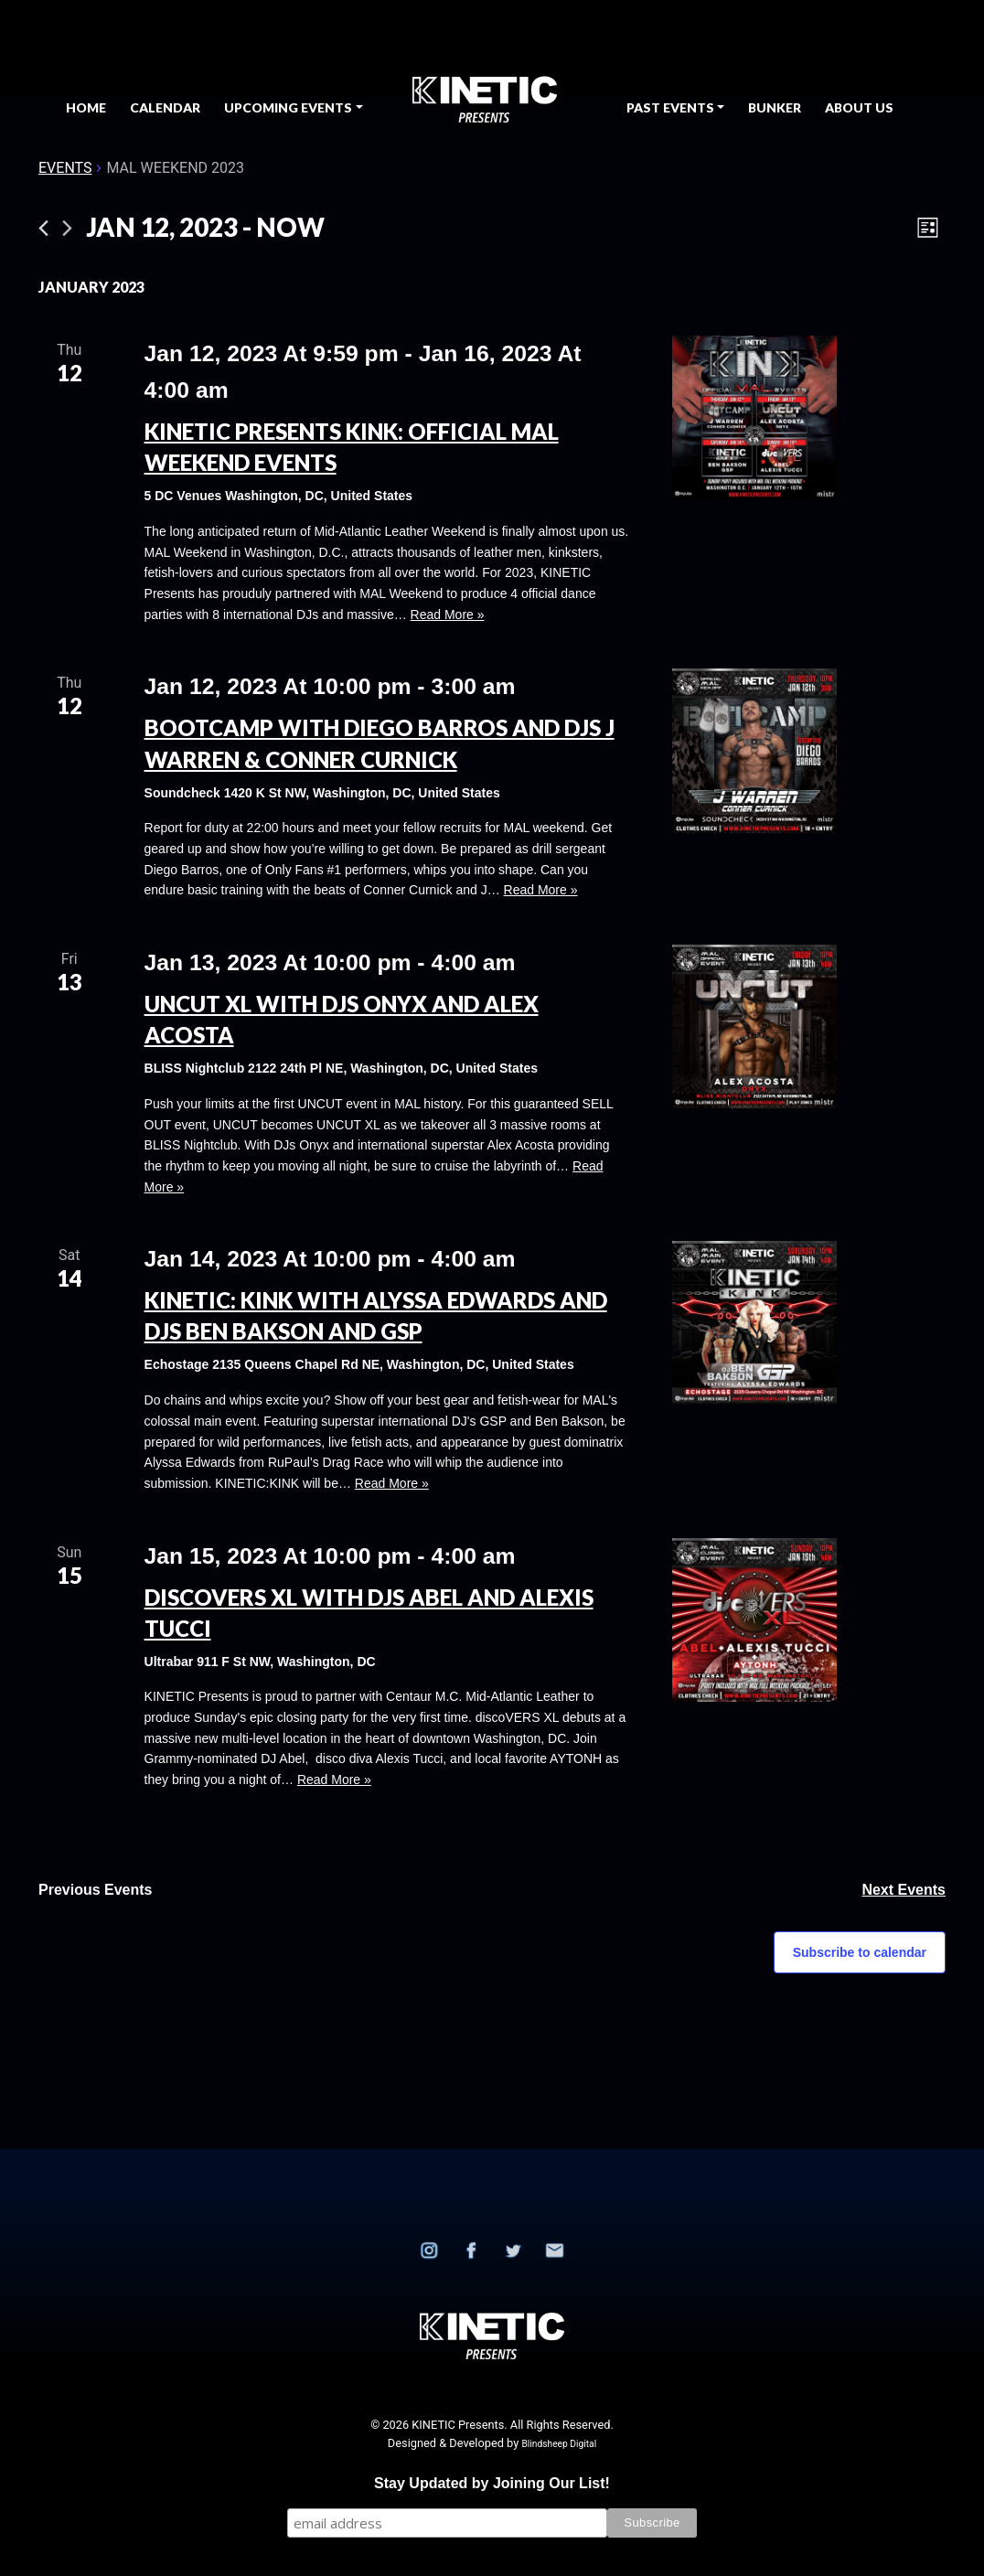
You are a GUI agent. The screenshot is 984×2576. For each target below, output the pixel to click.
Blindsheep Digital (558, 2444)
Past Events (670, 107)
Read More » (448, 614)
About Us (859, 107)
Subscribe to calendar (859, 1952)
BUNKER (774, 107)
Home (86, 107)
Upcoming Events (288, 107)
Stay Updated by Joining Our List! (492, 2483)
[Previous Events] (43, 228)
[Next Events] (67, 228)
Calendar (165, 107)
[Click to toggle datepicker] (205, 227)
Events (64, 167)
